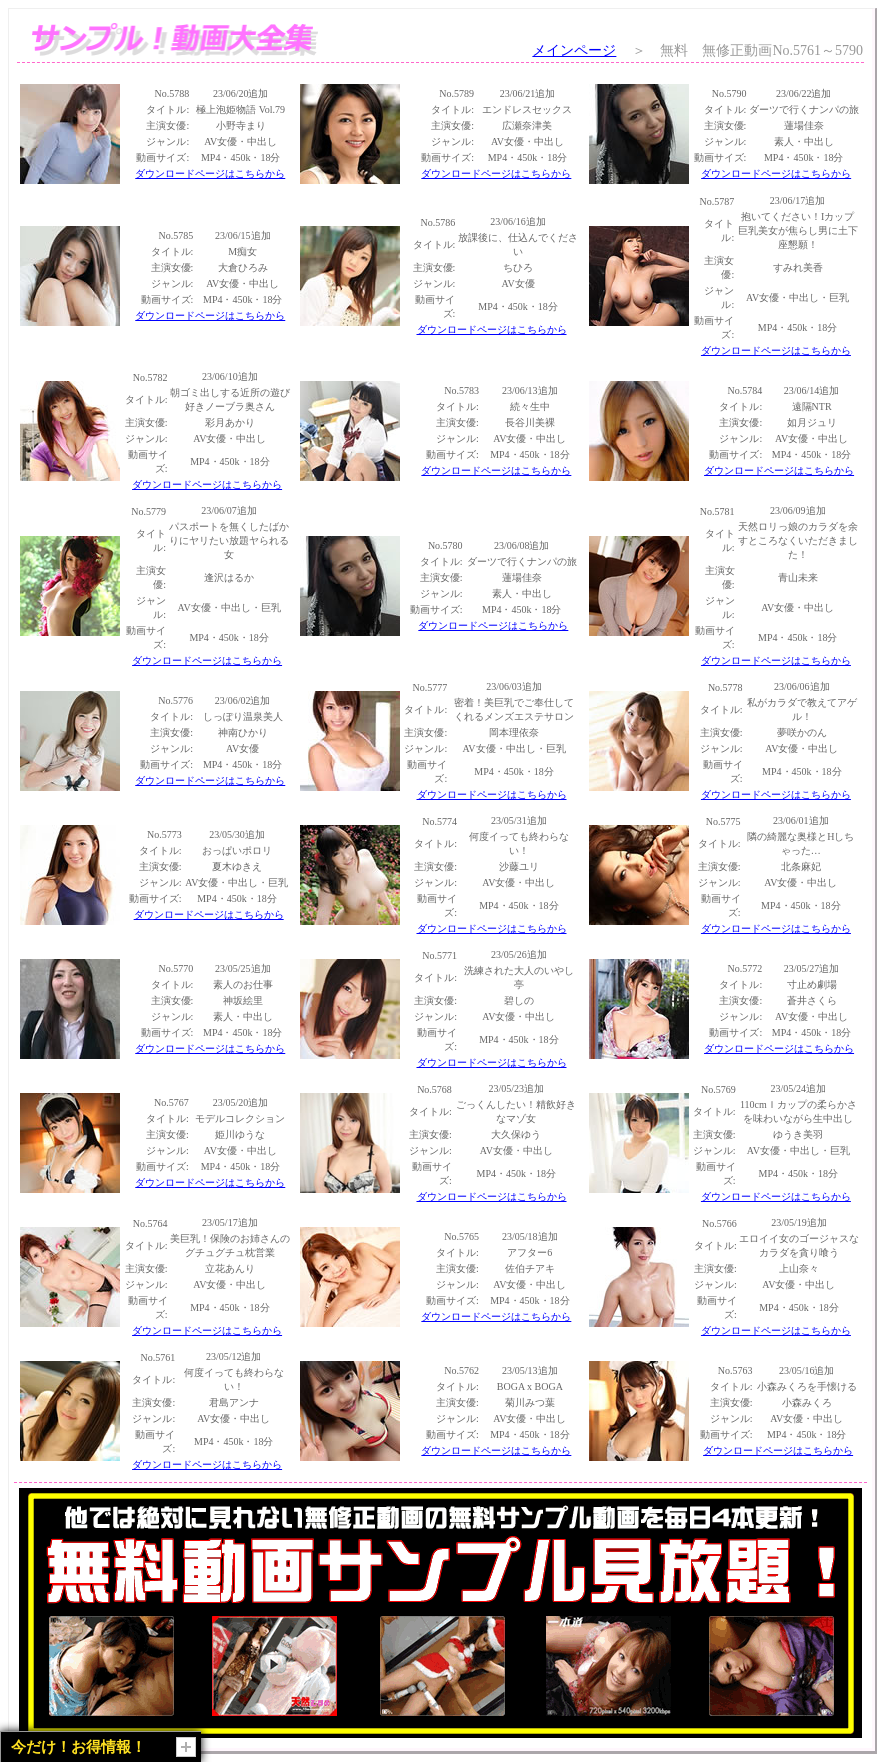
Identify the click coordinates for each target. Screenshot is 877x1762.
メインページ (574, 50)
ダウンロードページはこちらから (210, 173)
